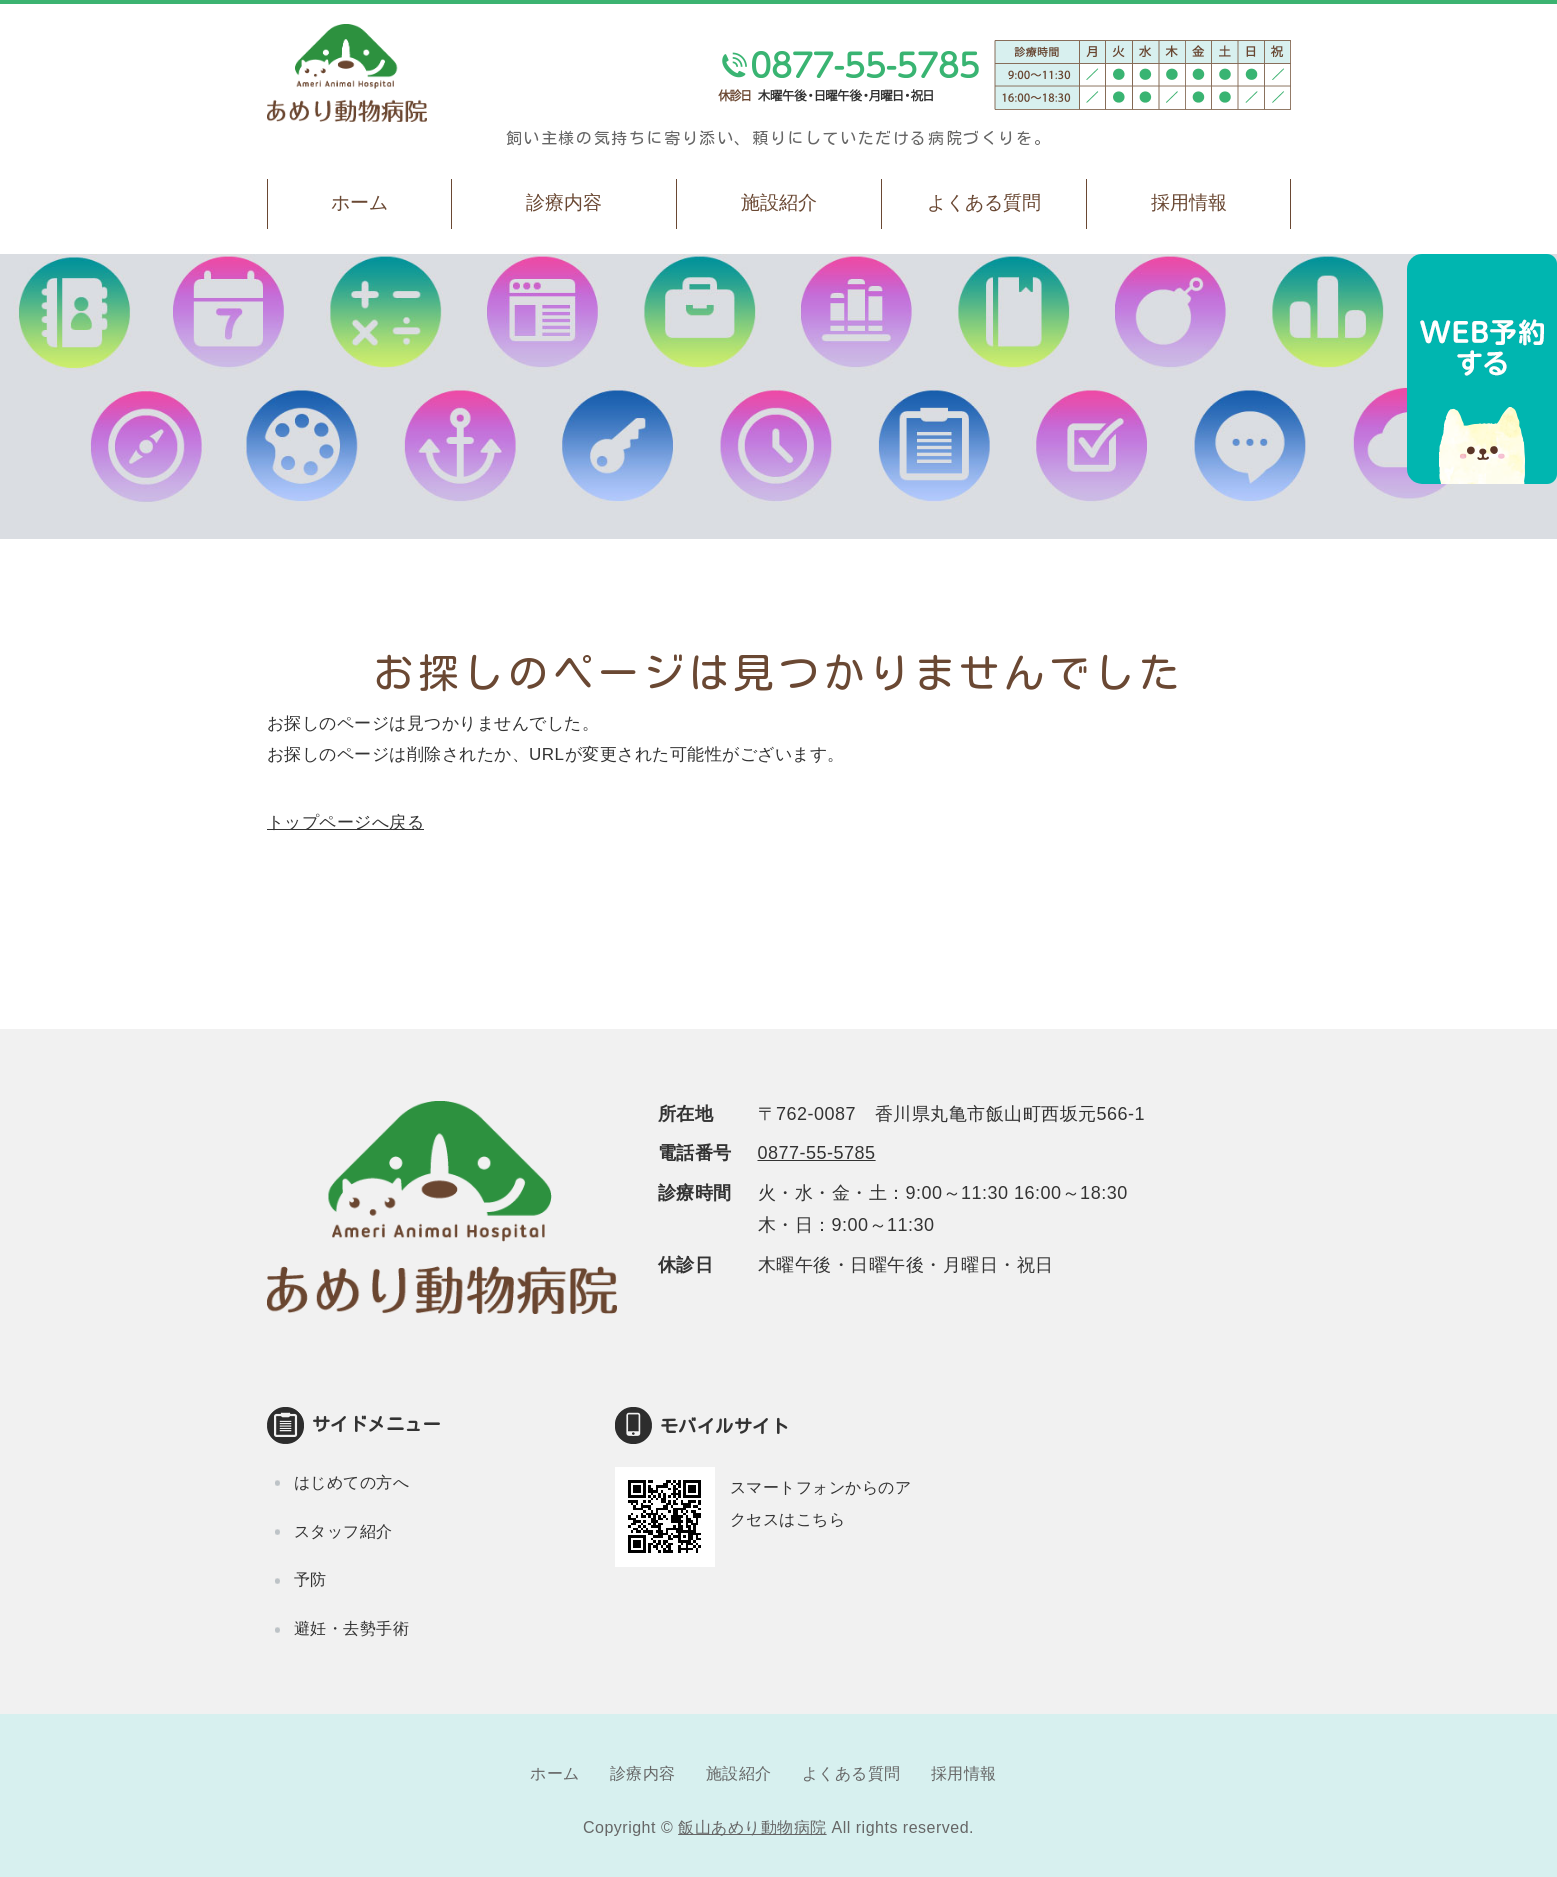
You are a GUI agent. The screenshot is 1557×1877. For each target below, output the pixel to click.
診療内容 (564, 202)
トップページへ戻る (346, 822)
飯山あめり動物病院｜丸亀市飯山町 (347, 73)
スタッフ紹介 (343, 1531)
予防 (310, 1579)
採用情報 (1189, 202)
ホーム (359, 202)
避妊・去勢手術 (352, 1628)
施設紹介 (779, 202)
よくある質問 (984, 202)
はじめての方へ (352, 1482)
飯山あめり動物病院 (752, 1827)
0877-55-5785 (817, 1153)
